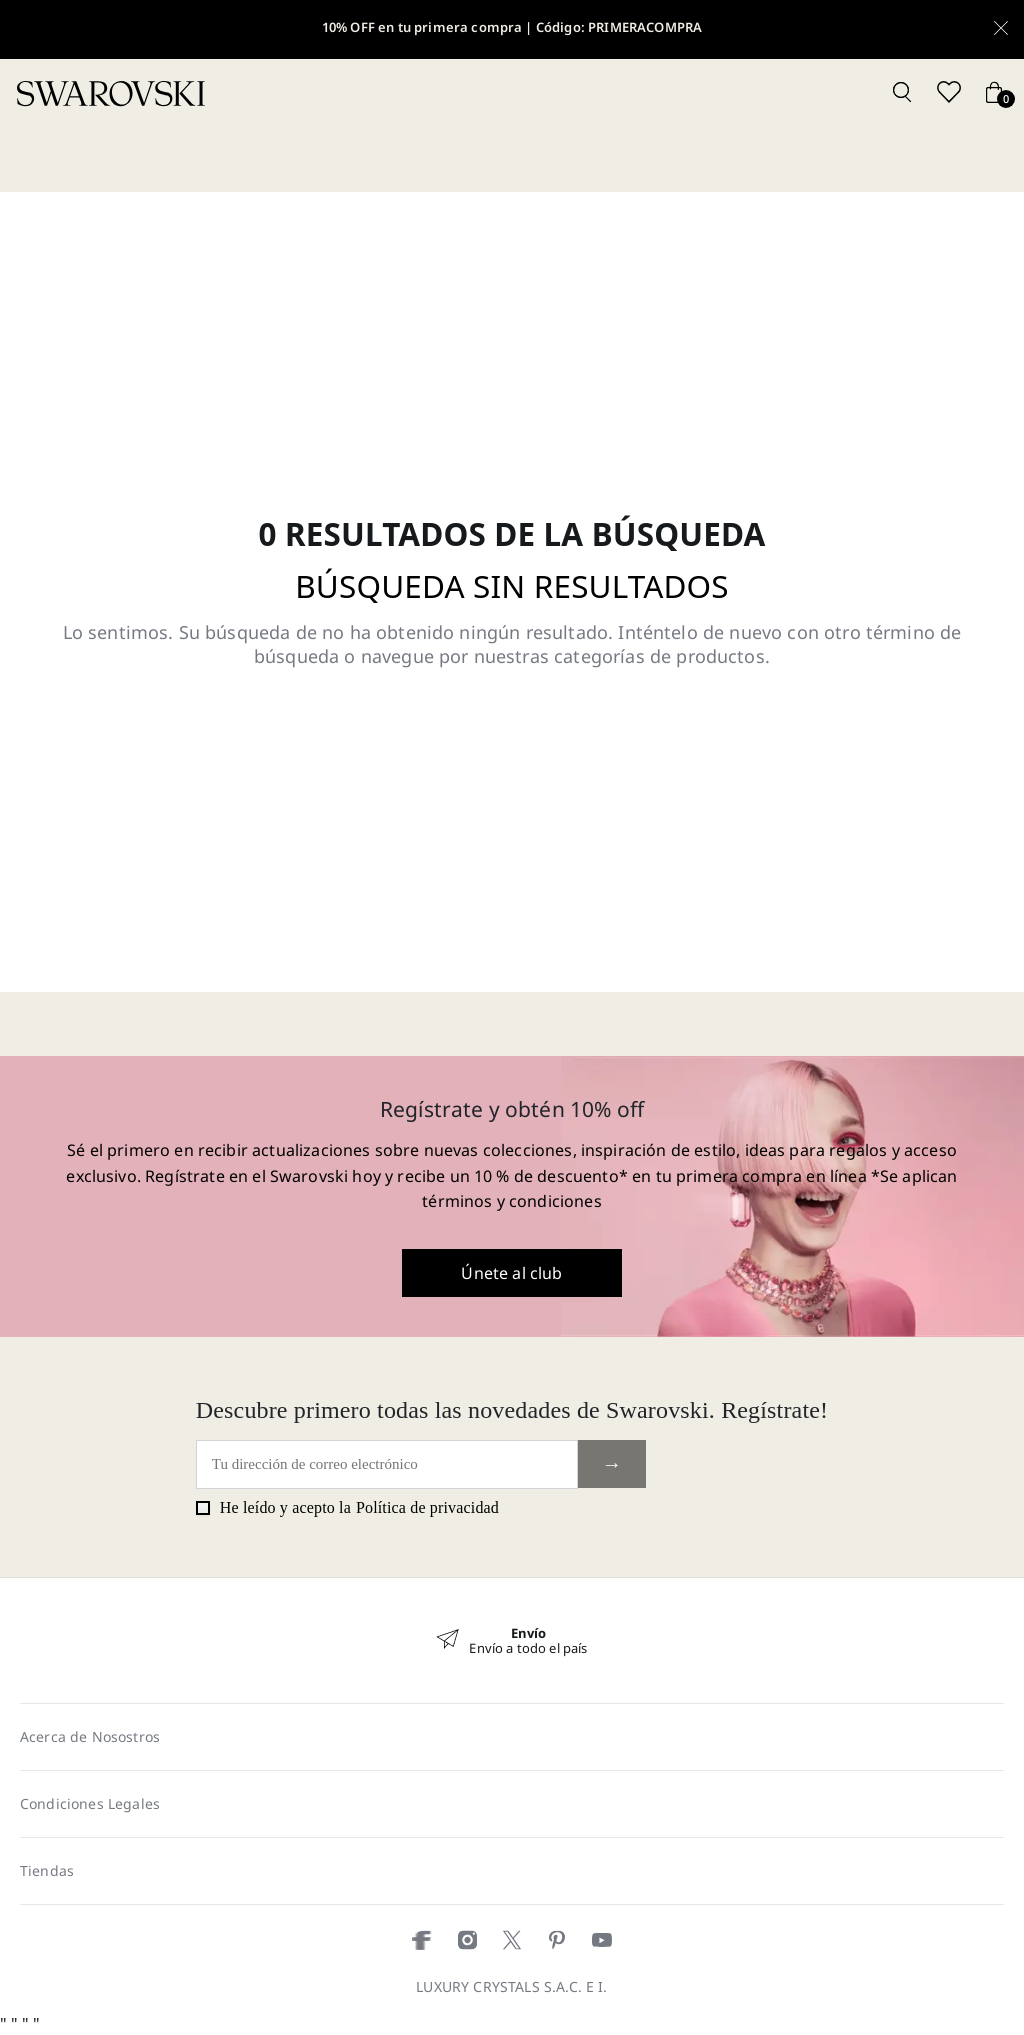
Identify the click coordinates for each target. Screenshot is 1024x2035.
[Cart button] (994, 93)
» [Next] (679, 1630)
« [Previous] (345, 1630)
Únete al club (511, 1273)
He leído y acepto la (347, 1508)
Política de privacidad (427, 1507)
